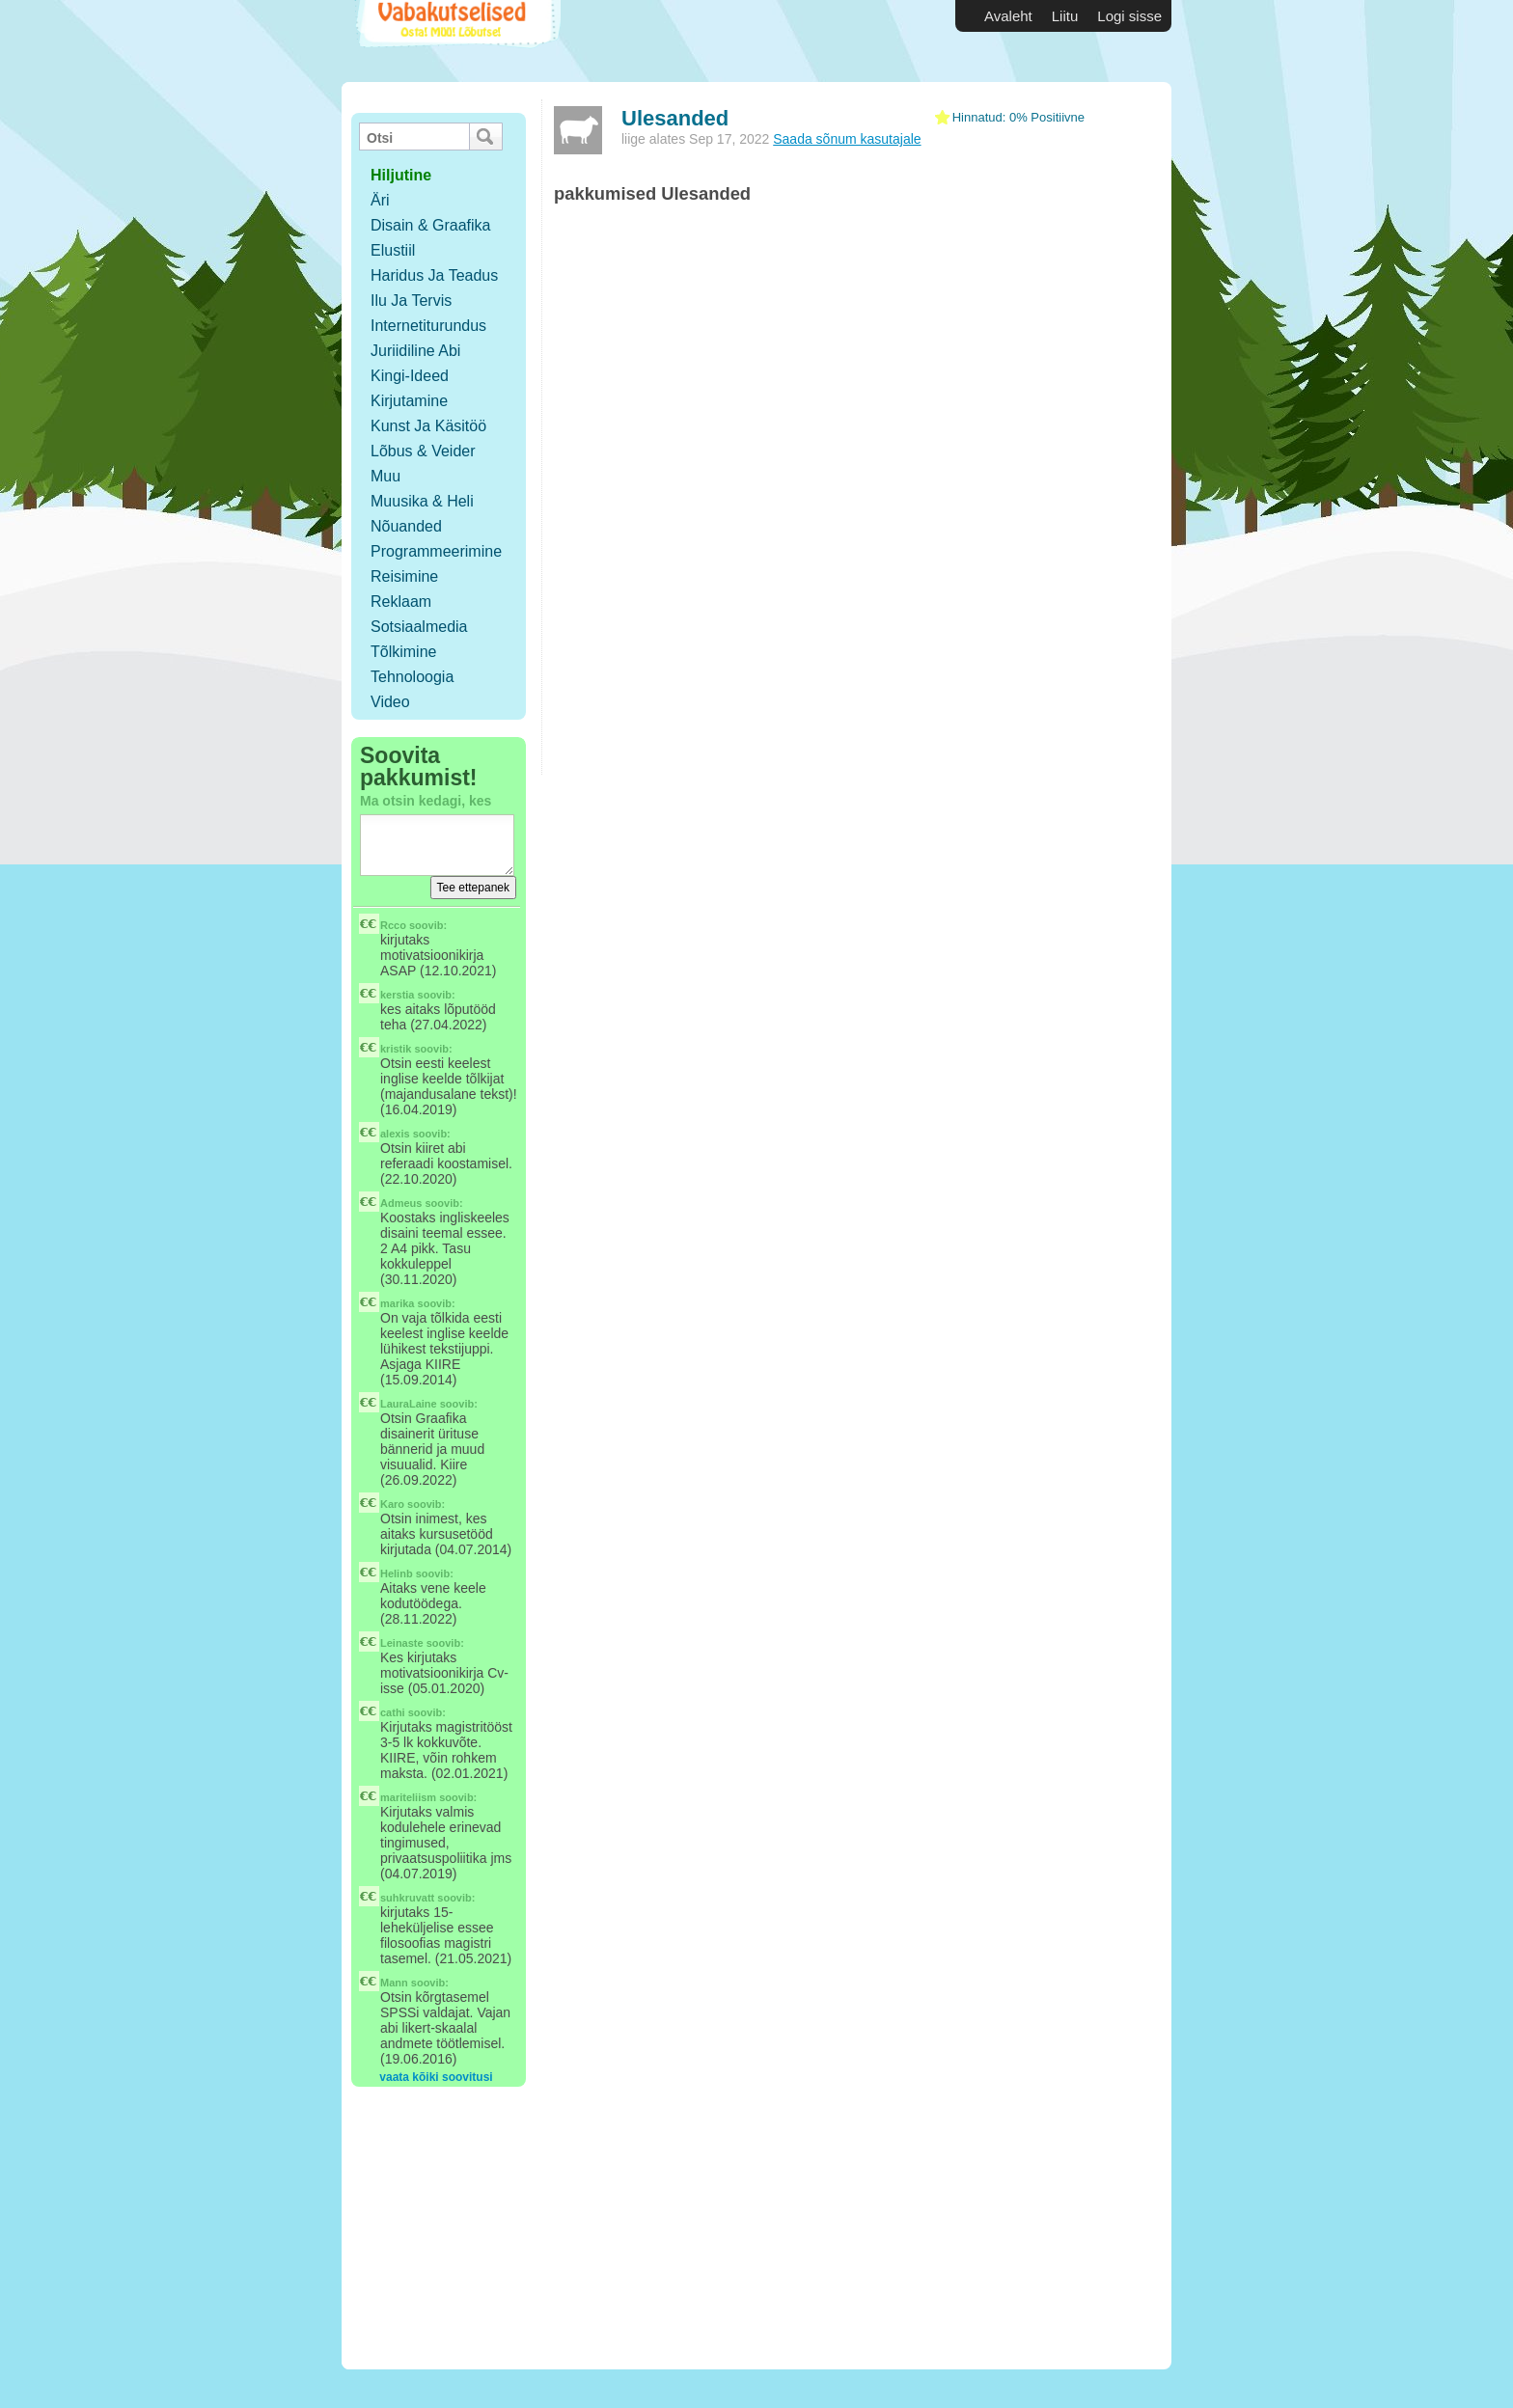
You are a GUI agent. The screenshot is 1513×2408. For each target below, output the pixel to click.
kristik (395, 1048)
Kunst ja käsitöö (428, 426)
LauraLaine (408, 1403)
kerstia (397, 994)
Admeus (401, 1203)
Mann (394, 1982)
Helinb (396, 1573)
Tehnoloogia (412, 677)
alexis (395, 1133)
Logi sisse (1129, 16)
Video (390, 702)
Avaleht (1008, 16)
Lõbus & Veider (423, 451)
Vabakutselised (456, 41)
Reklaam (401, 601)
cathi (392, 1712)
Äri (380, 200)
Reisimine (404, 576)
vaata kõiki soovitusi (435, 2077)
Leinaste (402, 1643)
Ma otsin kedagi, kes (425, 800)
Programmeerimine (436, 551)
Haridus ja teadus (434, 275)
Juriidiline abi (415, 350)
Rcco (393, 925)
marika (397, 1303)
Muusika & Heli (422, 501)
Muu (385, 476)
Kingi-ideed (410, 376)
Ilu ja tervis (411, 300)
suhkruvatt (407, 1897)
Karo (392, 1504)
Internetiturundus (428, 325)
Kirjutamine (409, 401)
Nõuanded (406, 526)
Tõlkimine (403, 651)
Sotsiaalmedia (419, 626)
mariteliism (408, 1797)
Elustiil (393, 250)
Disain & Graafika (431, 225)
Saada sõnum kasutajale (847, 139)
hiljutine (401, 175)
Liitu (1065, 16)
